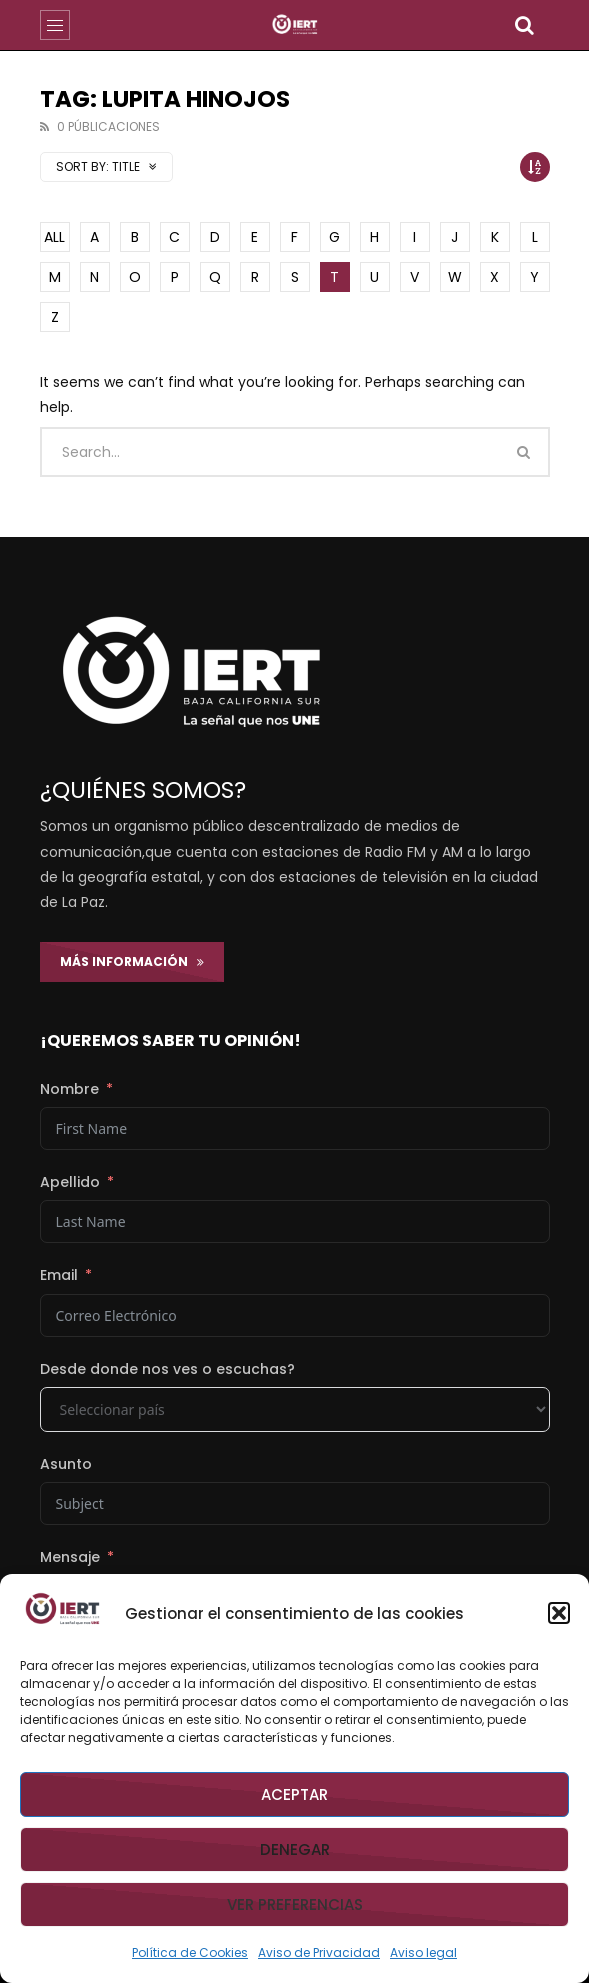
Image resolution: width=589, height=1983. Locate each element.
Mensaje (70, 1557)
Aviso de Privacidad (319, 1952)
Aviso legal (423, 1952)
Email (59, 1275)
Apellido (70, 1182)
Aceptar (294, 1794)
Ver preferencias (295, 1904)
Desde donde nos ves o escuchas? (167, 1369)
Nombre (69, 1089)
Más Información (132, 961)
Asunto (66, 1464)
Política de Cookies (190, 1952)
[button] (559, 1613)
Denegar (295, 1849)
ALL (54, 237)
